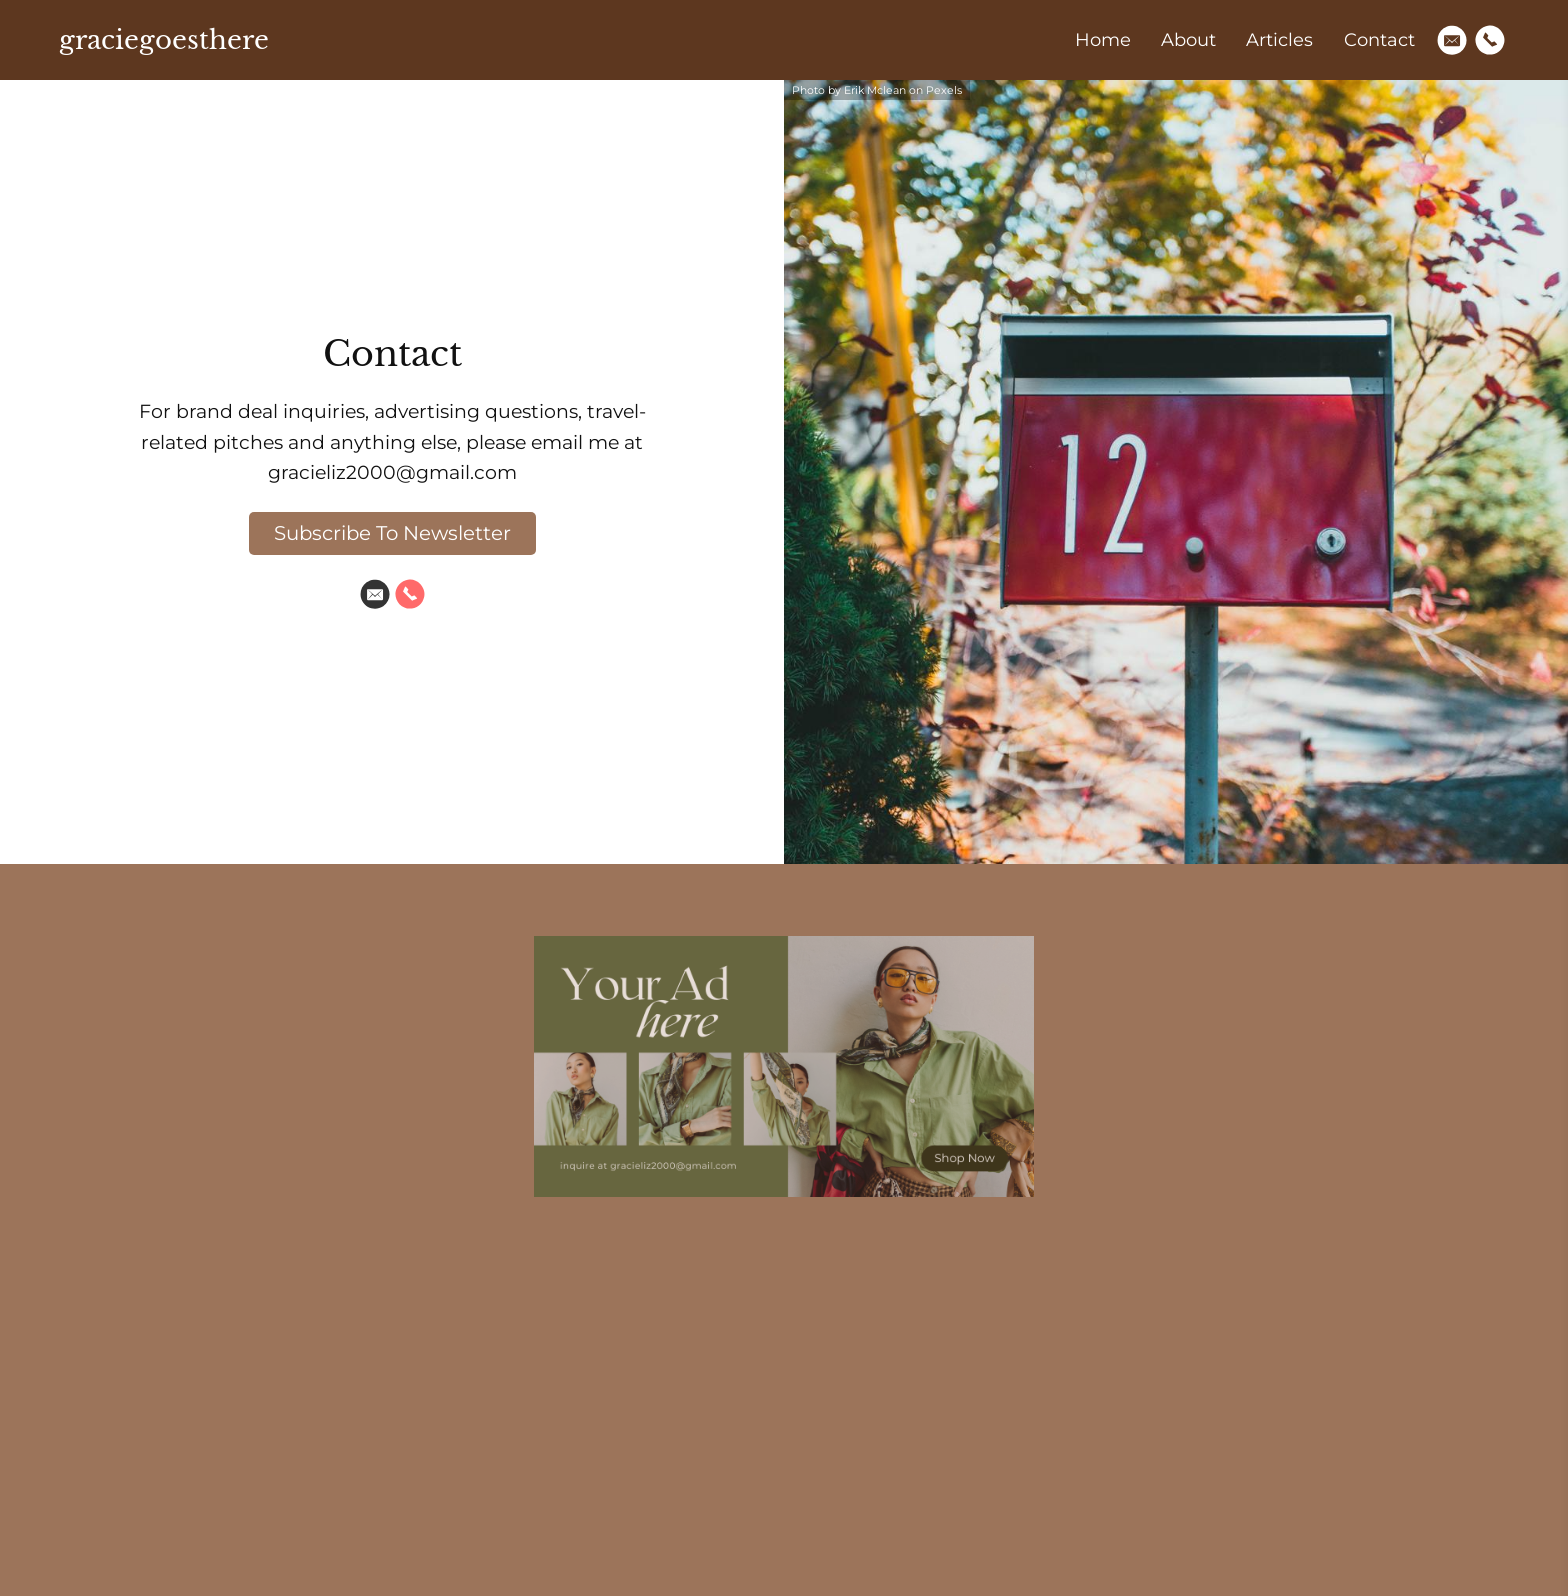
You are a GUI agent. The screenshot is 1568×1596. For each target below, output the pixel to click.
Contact (1379, 40)
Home (1103, 40)
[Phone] (1490, 40)
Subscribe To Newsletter (392, 533)
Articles (1279, 40)
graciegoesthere (164, 40)
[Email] (1452, 40)
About (1188, 40)
